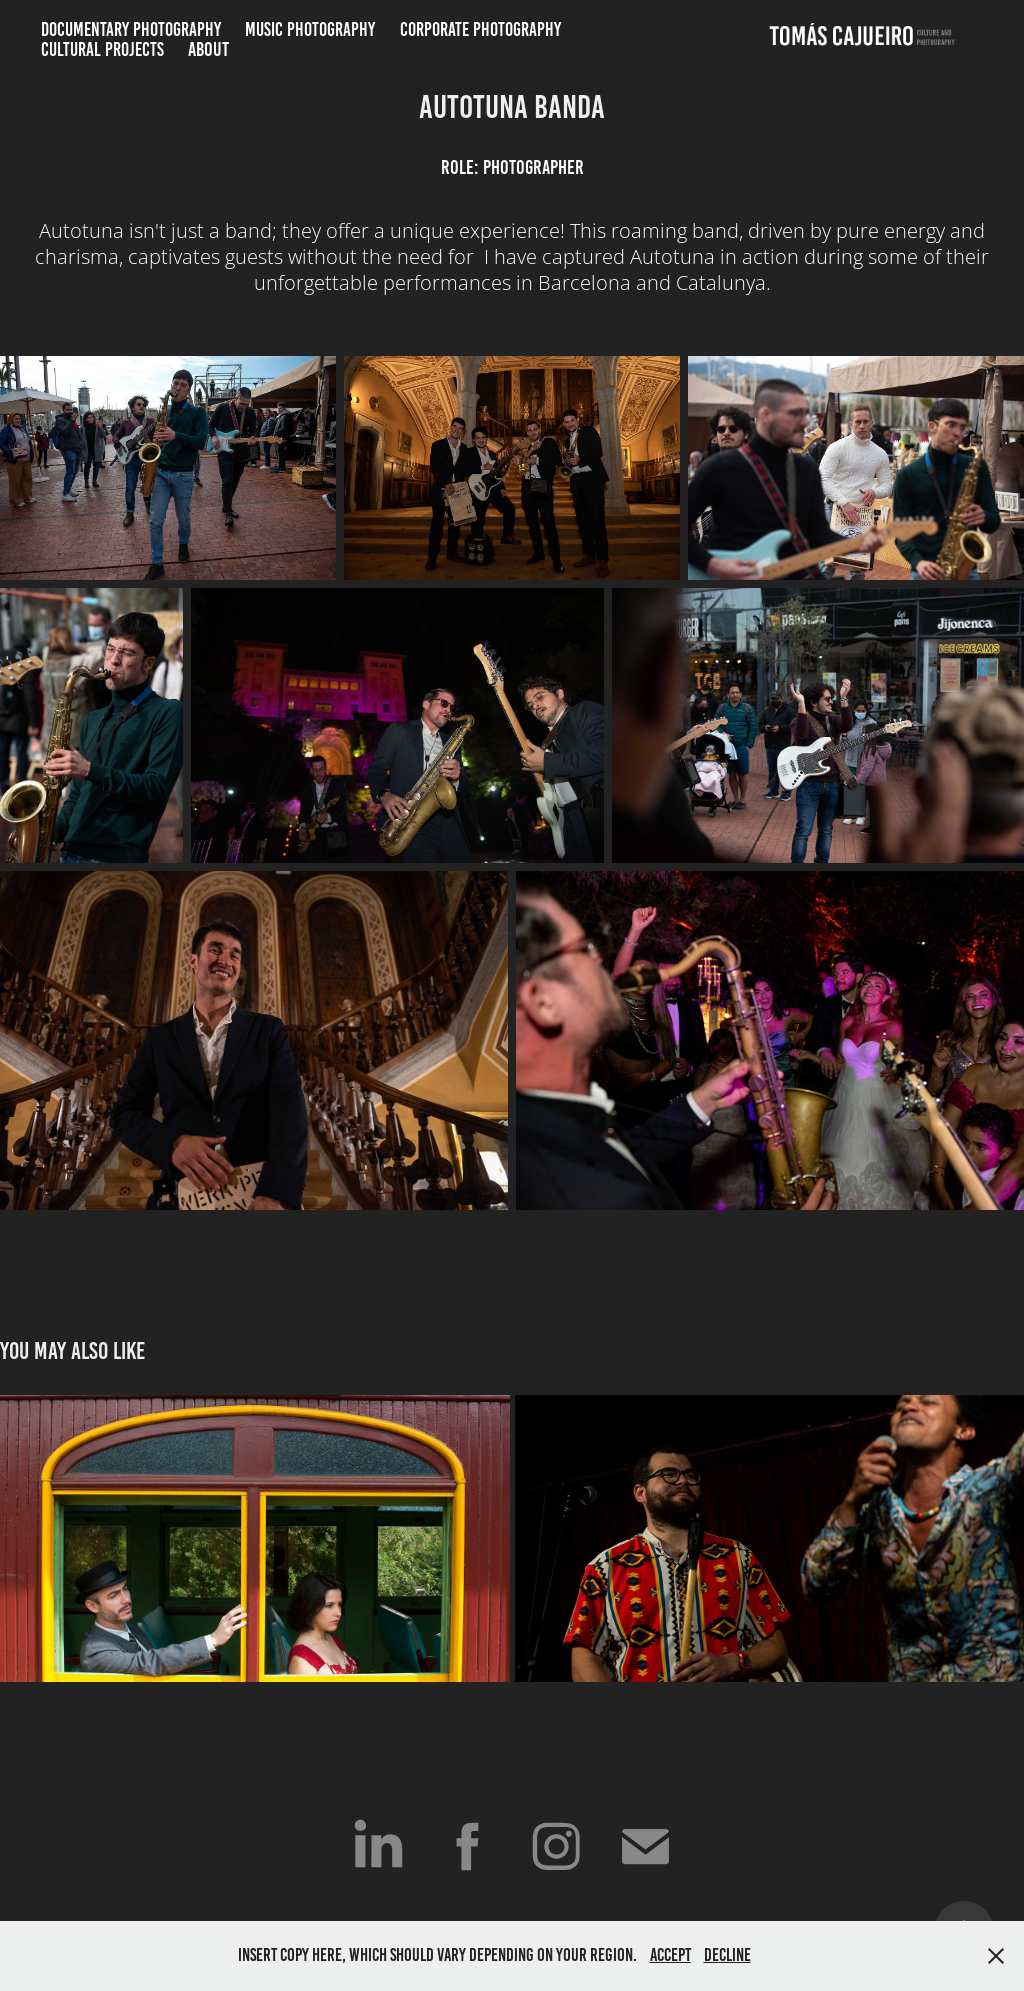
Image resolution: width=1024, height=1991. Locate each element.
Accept (670, 1955)
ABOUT (208, 49)
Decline (727, 1955)
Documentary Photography (131, 29)
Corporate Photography (480, 29)
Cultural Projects (102, 49)
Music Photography (310, 29)
